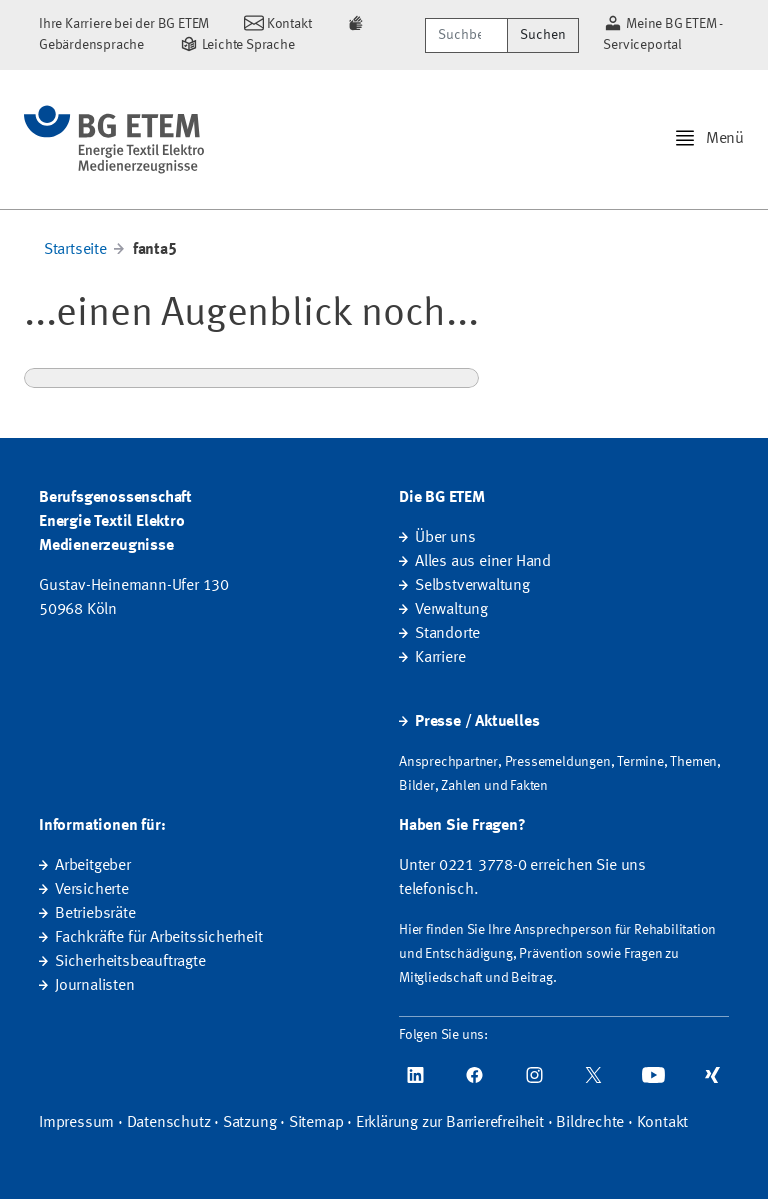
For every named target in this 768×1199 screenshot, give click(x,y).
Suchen (543, 35)
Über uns (445, 538)
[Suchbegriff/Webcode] (466, 35)
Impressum (76, 1123)
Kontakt (663, 1123)
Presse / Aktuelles (477, 722)
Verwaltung (451, 610)
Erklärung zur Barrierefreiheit (450, 1123)
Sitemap (316, 1123)
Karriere (440, 658)
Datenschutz (169, 1123)
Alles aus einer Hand (483, 562)
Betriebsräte (95, 914)
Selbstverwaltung (472, 586)
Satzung (250, 1123)
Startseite (75, 250)
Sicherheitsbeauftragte (130, 962)
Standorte (447, 634)
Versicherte (92, 890)
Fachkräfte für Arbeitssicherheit (159, 938)
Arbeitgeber (93, 866)
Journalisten (95, 986)
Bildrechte (590, 1123)
